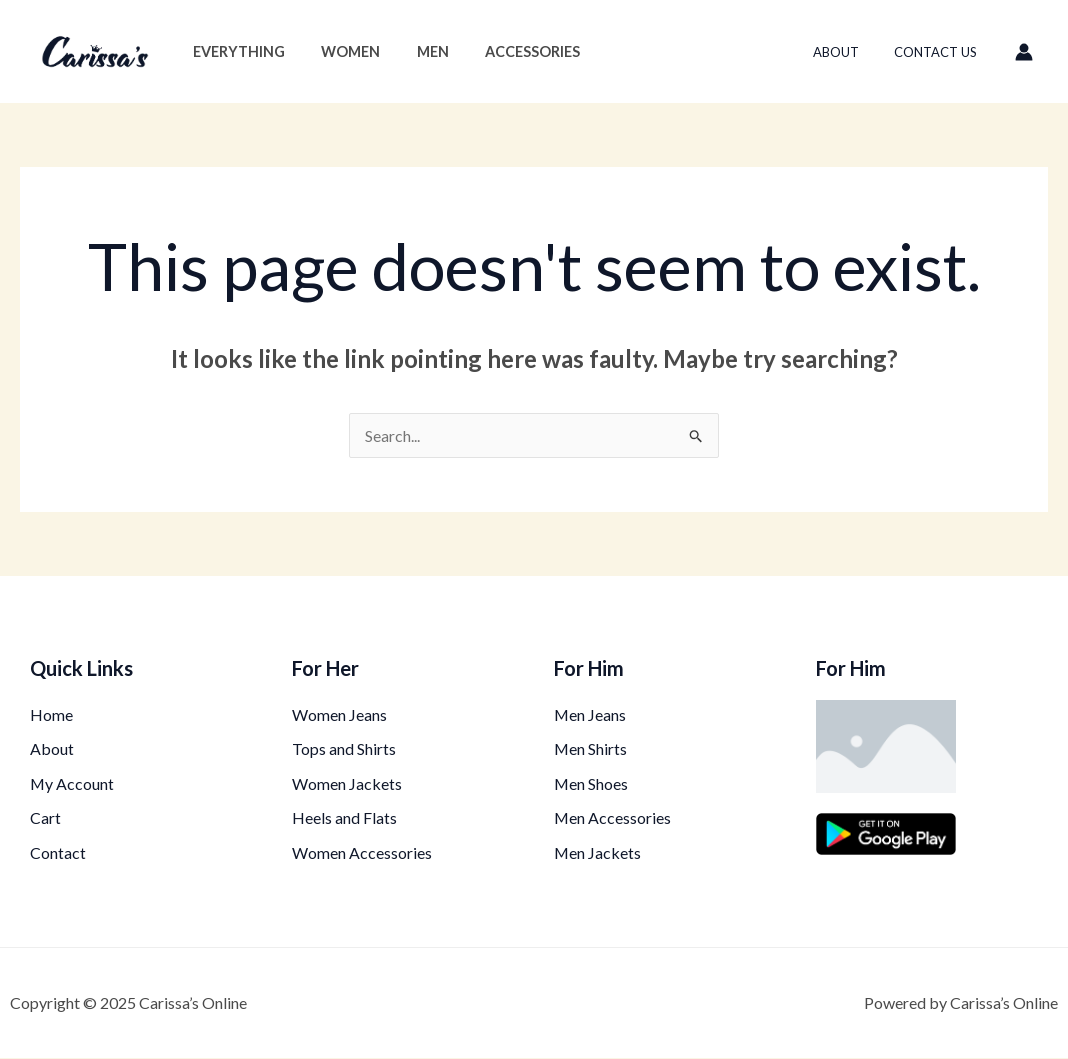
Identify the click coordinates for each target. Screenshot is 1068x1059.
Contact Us (940, 52)
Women (339, 51)
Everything (235, 51)
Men (414, 51)
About (850, 52)
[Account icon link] (1024, 52)
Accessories (506, 51)
